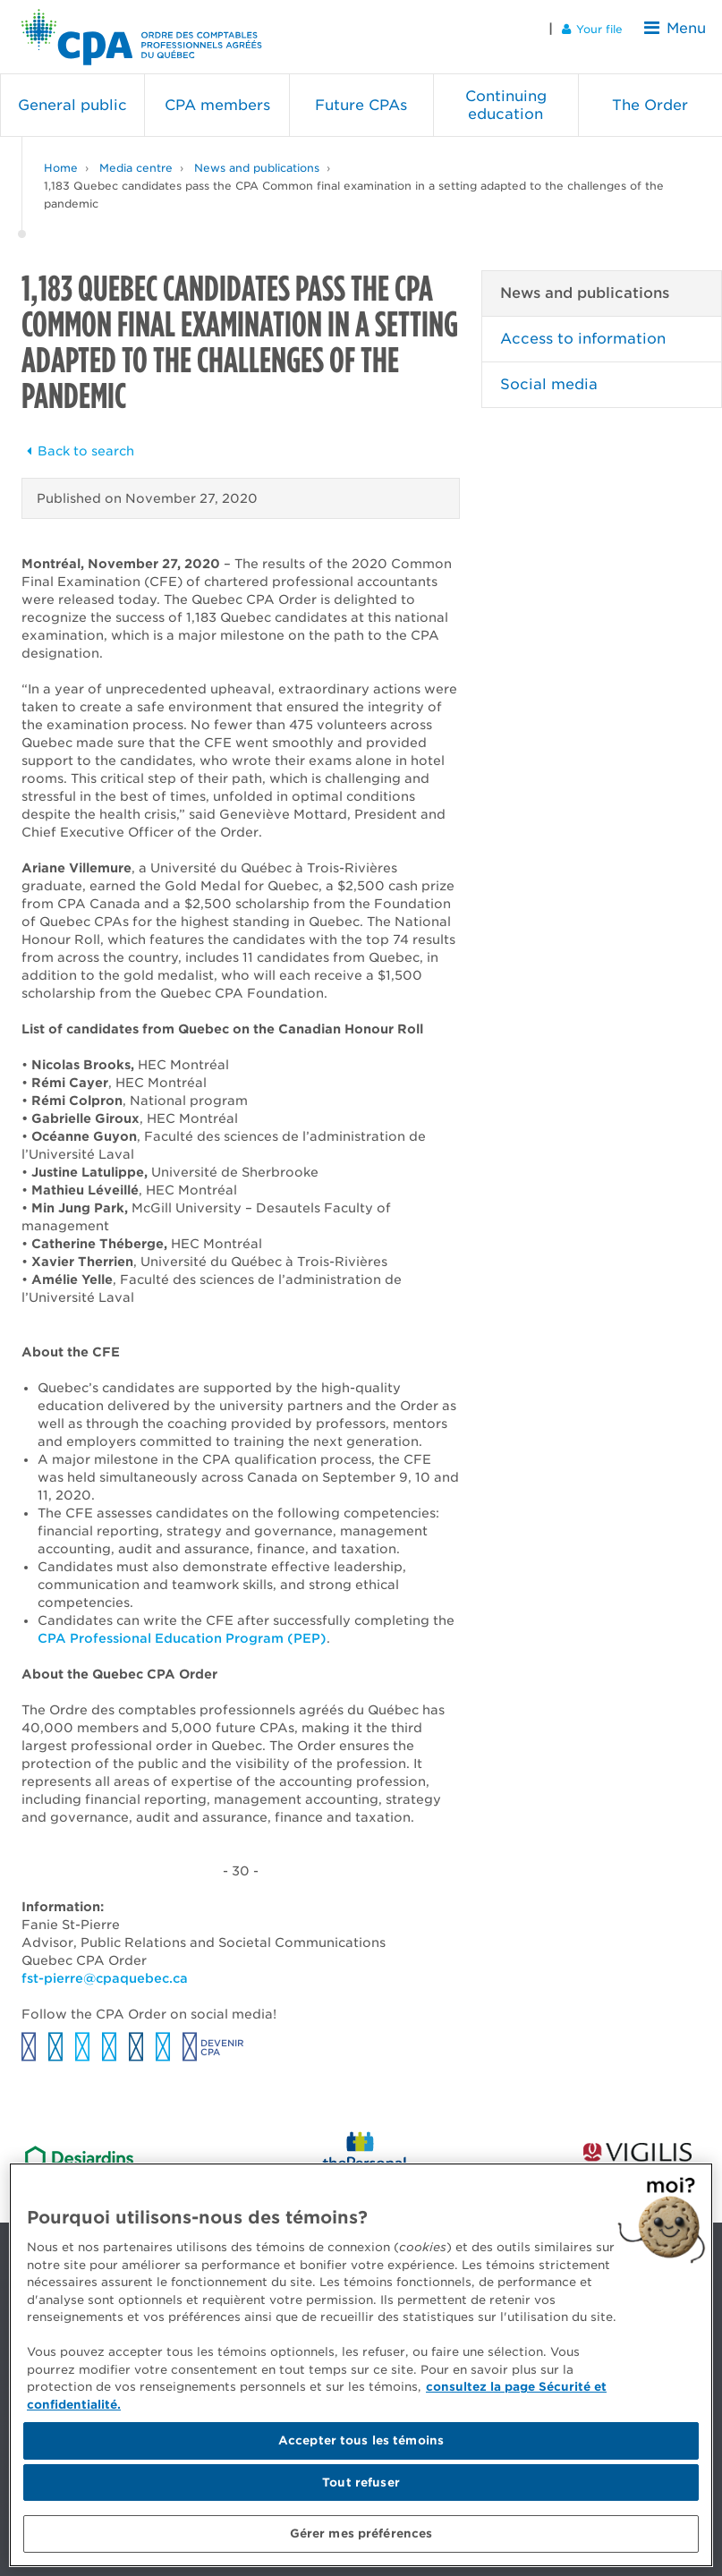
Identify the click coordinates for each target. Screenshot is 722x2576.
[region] (361, 2365)
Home (61, 151)
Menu (681, 28)
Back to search (77, 435)
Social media (549, 368)
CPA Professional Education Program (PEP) (182, 1622)
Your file (603, 28)
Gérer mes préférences (361, 2533)
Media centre (136, 151)
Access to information (583, 322)
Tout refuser (361, 2482)
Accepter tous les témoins (361, 2440)
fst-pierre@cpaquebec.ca (106, 1962)
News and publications (256, 151)
